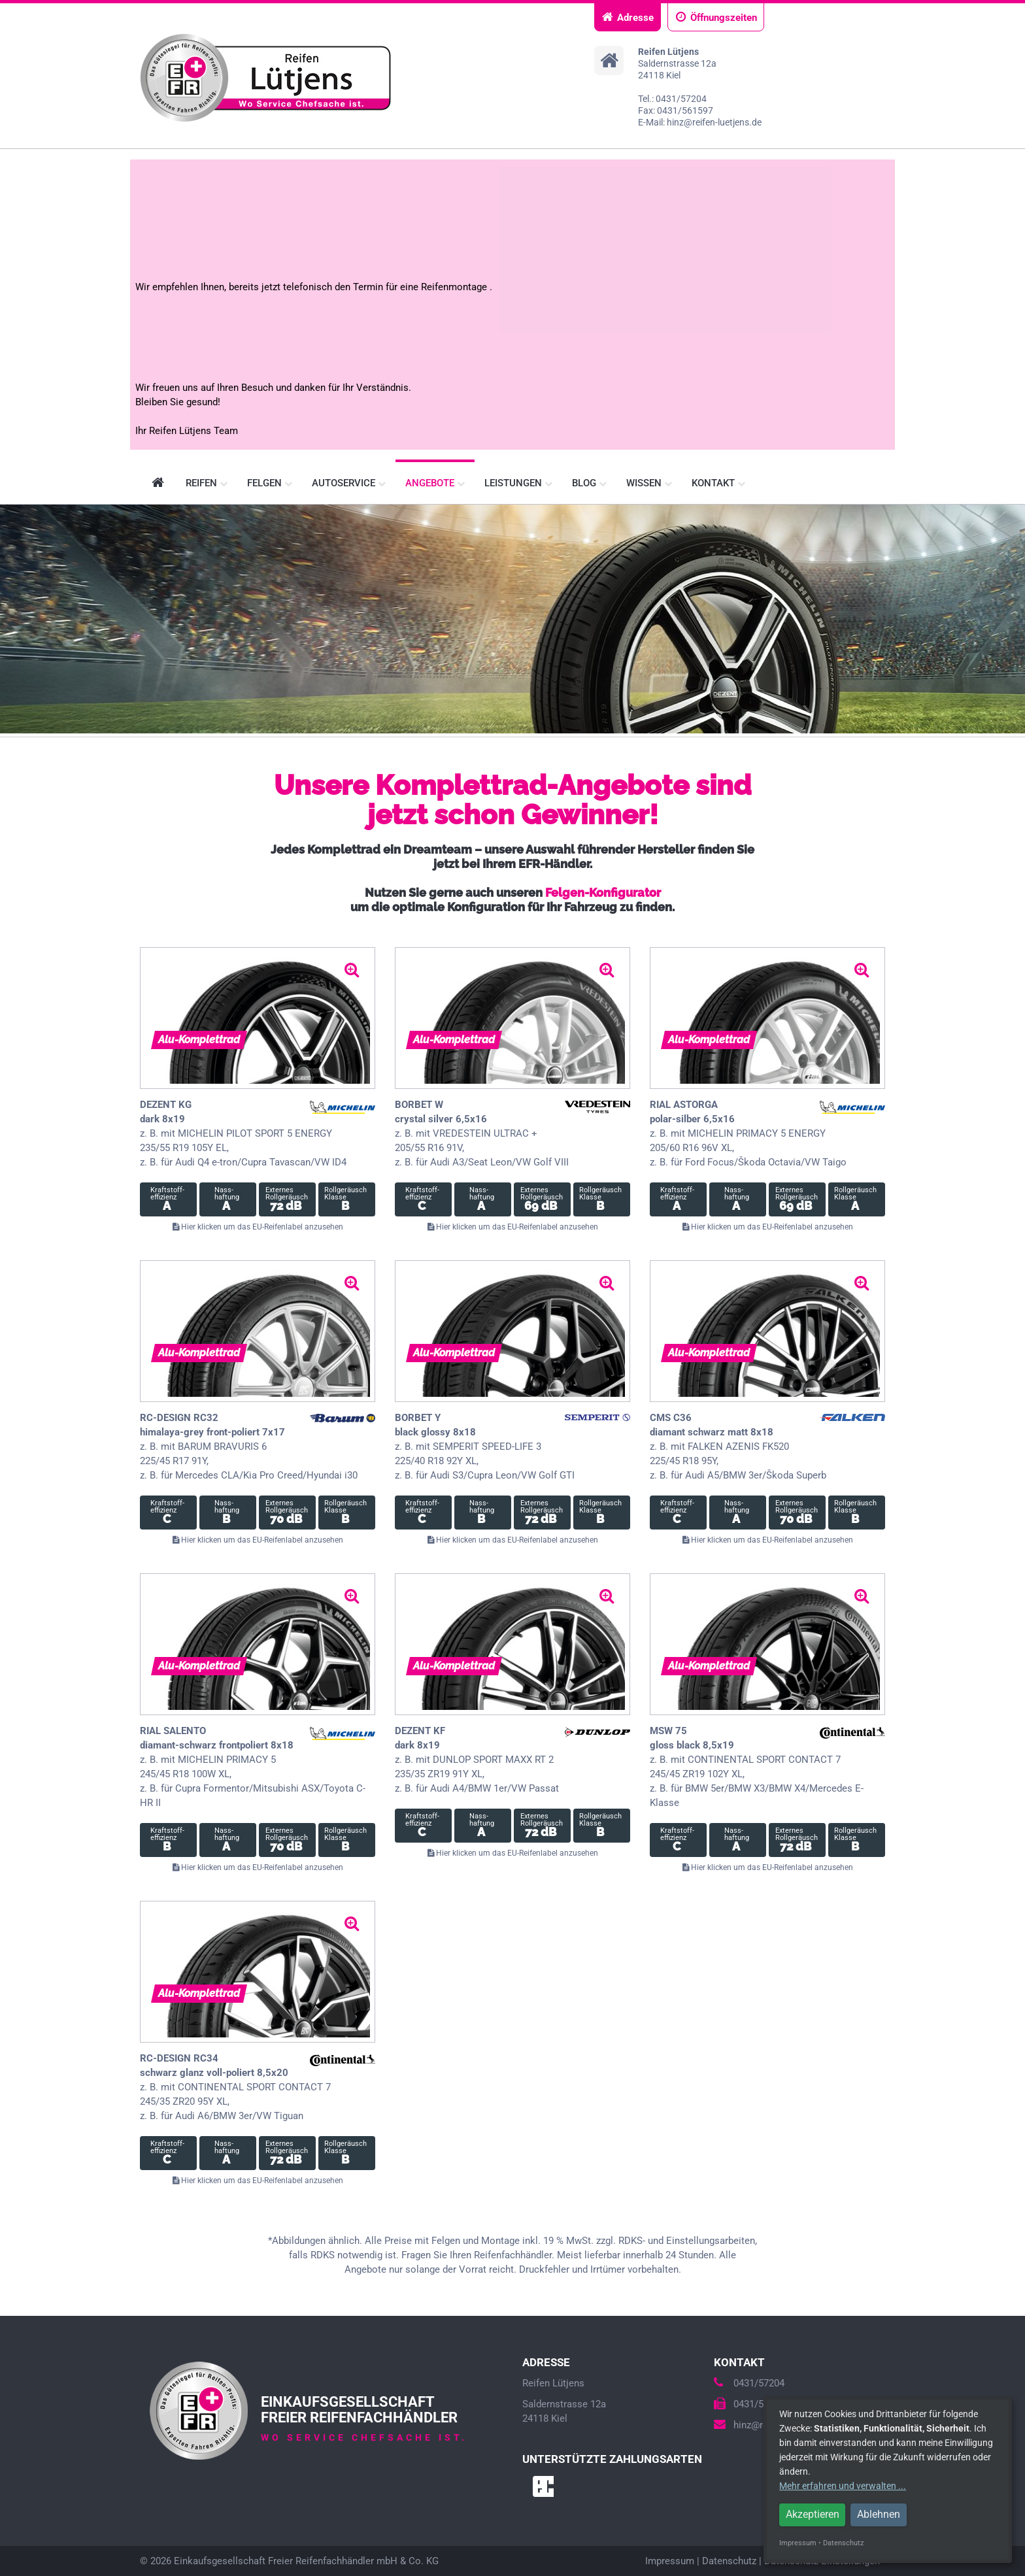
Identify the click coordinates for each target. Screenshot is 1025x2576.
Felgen (269, 483)
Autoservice (349, 483)
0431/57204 (749, 2383)
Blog (589, 483)
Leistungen (518, 483)
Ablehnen (878, 2514)
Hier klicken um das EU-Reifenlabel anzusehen (258, 1226)
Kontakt (718, 483)
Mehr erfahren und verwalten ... (842, 2486)
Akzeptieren (812, 2514)
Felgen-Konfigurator (603, 892)
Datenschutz (729, 2561)
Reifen (206, 483)
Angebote (435, 483)
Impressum (669, 2561)
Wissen (649, 483)
